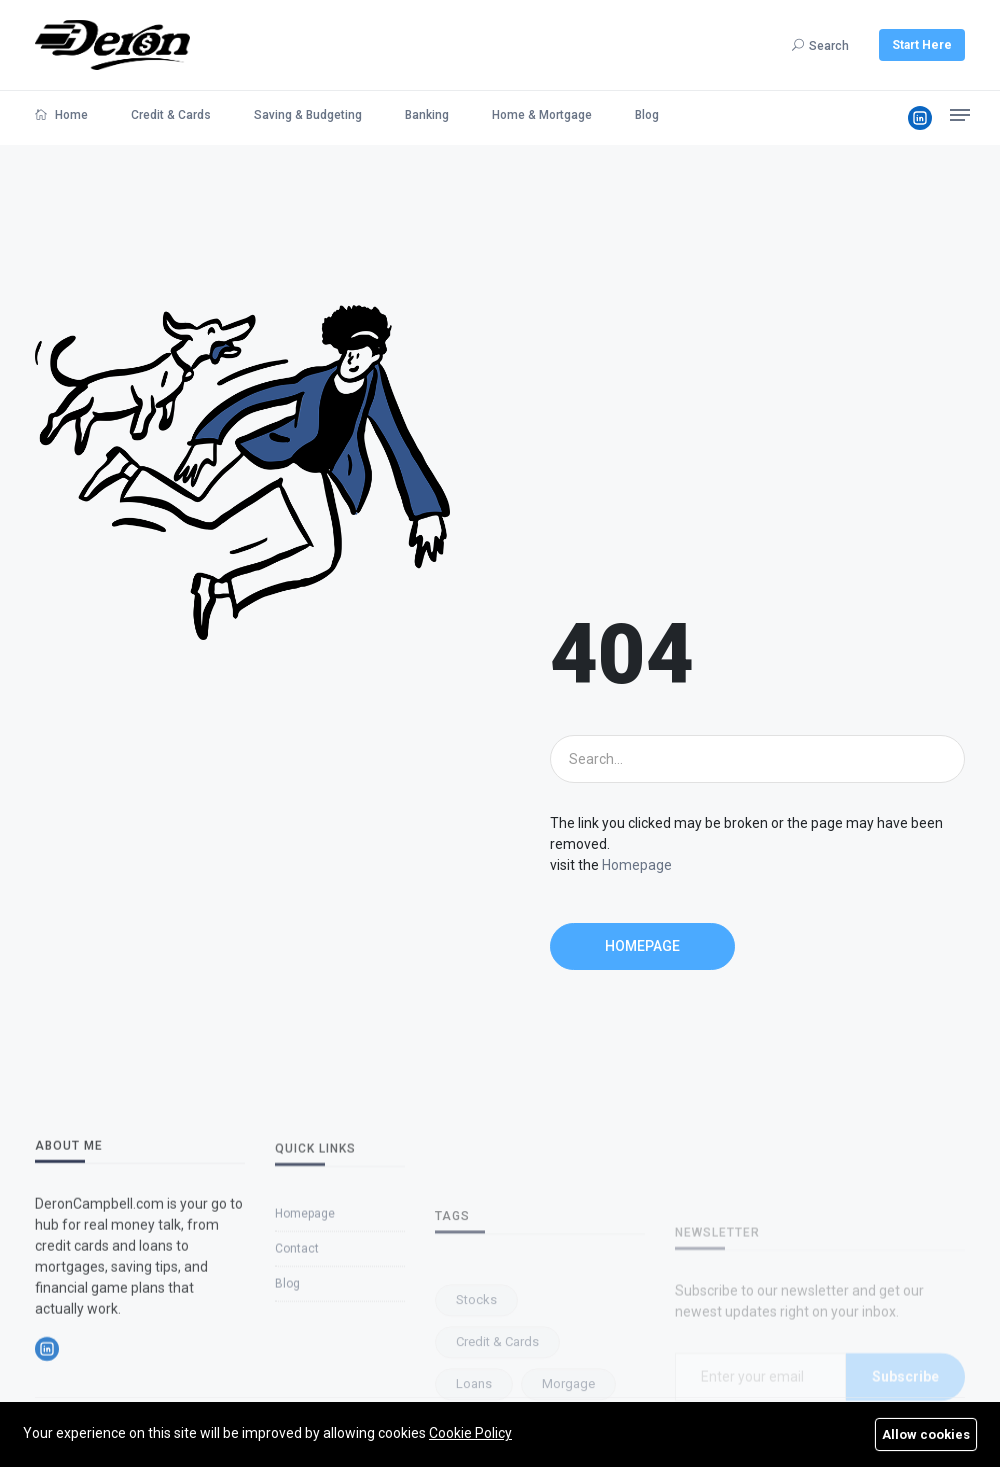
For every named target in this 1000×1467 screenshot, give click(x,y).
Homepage (637, 865)
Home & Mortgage (542, 115)
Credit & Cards (171, 115)
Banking (427, 115)
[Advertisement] (757, 455)
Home (61, 115)
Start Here (922, 45)
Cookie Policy (470, 1433)
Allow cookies (926, 1434)
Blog (647, 115)
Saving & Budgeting (308, 115)
